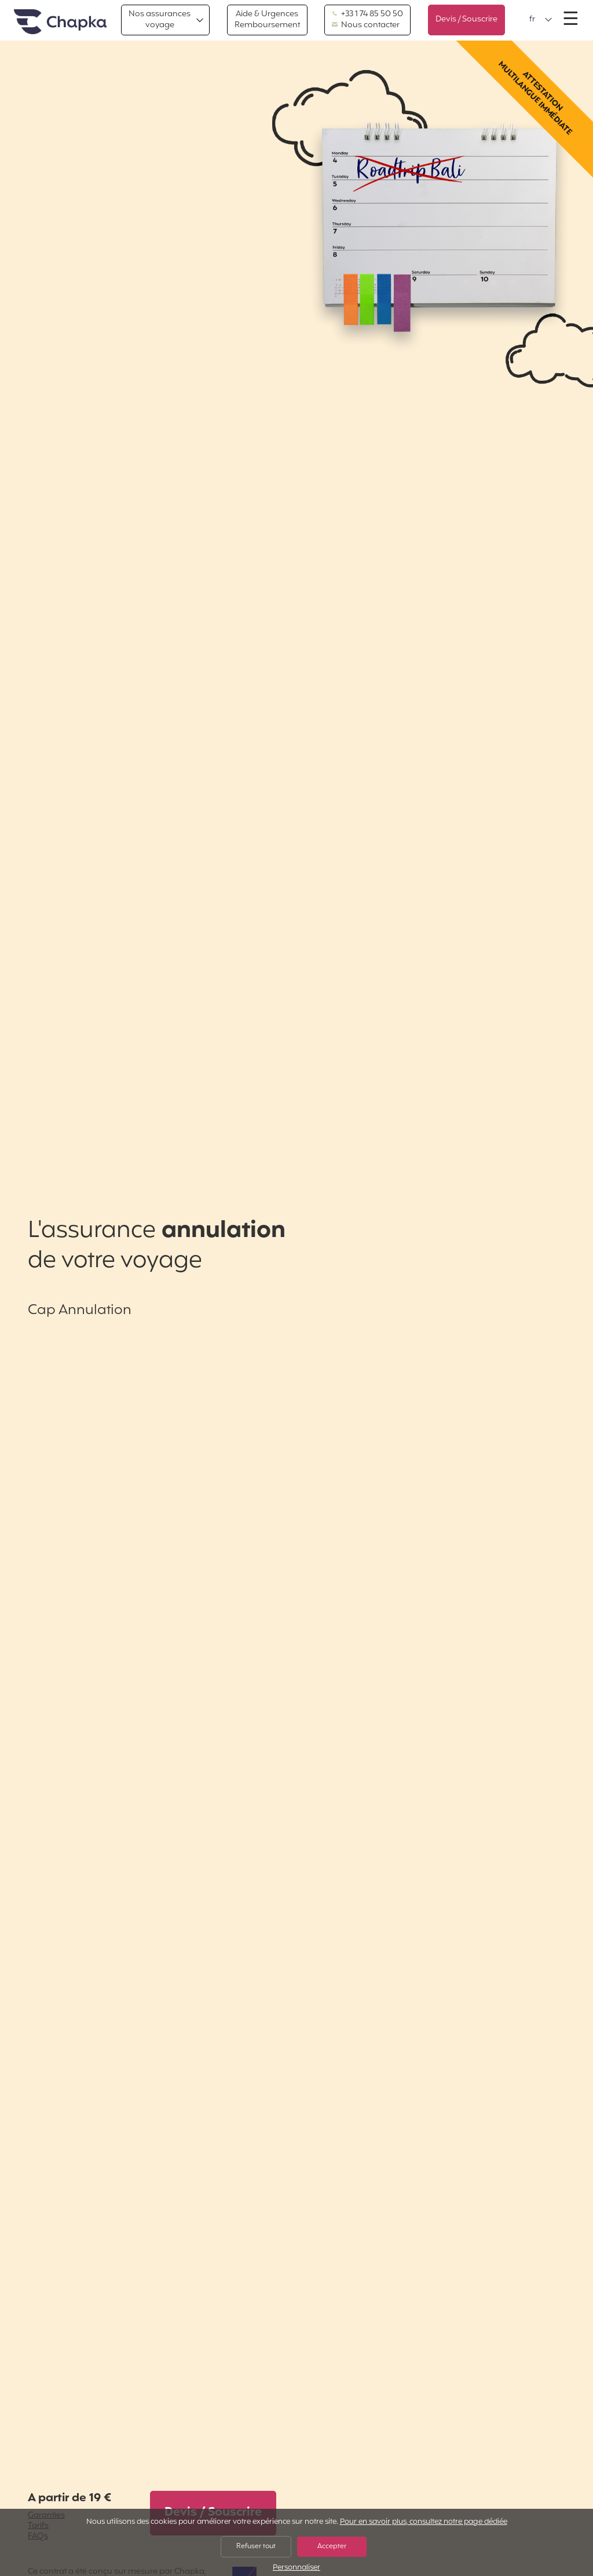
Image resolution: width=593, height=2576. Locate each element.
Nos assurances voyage (160, 19)
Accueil (60, 22)
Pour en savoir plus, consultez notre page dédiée (423, 2522)
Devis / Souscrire (466, 19)
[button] (541, 19)
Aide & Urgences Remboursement (267, 19)
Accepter (331, 2546)
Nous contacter (366, 25)
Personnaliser (296, 2568)
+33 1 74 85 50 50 (367, 14)
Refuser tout (256, 2546)
